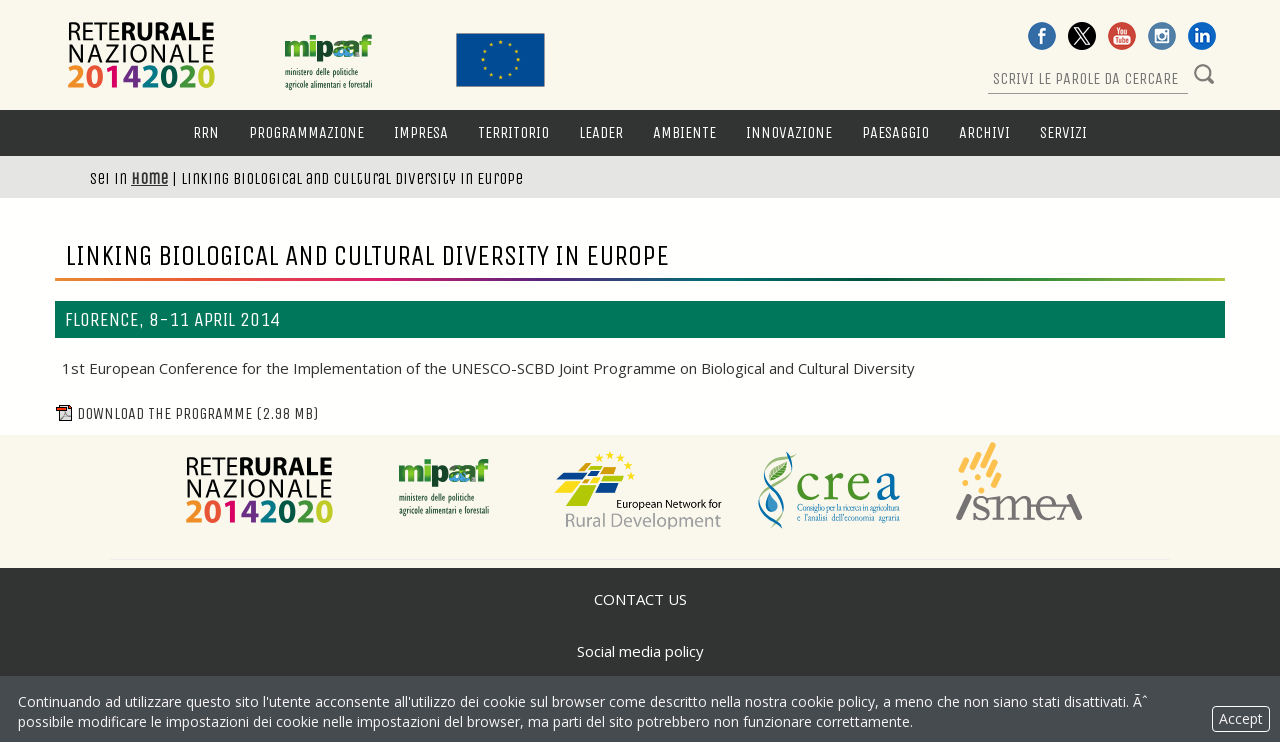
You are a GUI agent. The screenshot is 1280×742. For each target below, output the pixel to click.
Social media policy (640, 651)
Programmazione (306, 132)
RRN (206, 132)
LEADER (601, 132)
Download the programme (186, 413)
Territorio (513, 132)
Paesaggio (895, 132)
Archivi (984, 132)
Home (149, 178)
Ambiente (684, 132)
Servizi (1063, 132)
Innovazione (789, 132)
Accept (1241, 718)
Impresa (421, 132)
